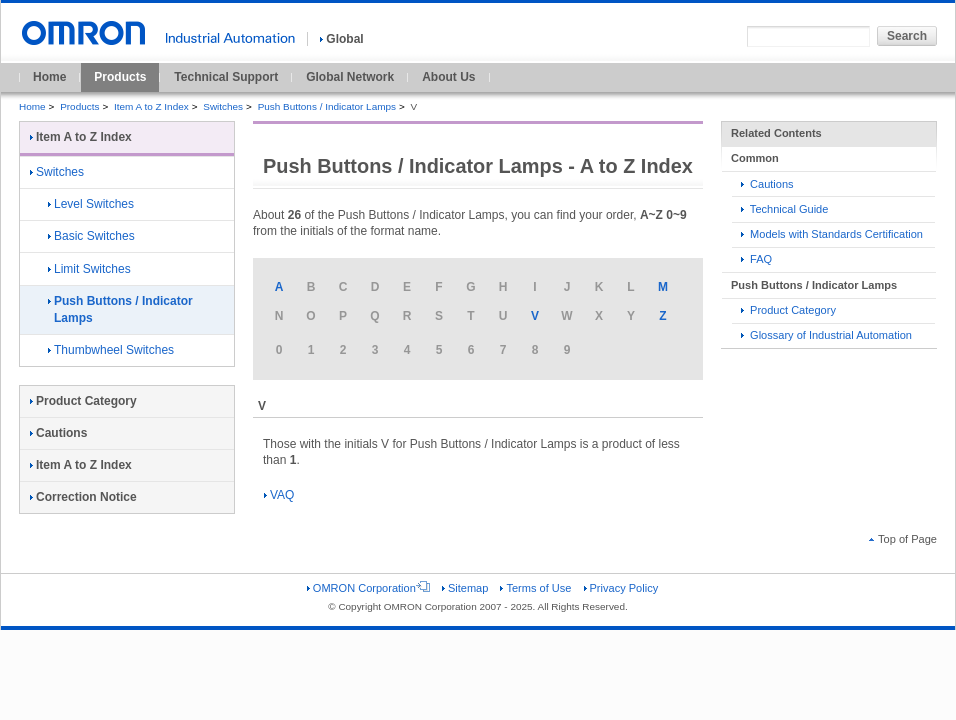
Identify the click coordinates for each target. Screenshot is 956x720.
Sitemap (465, 588)
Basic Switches (91, 236)
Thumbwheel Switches (111, 350)
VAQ (279, 495)
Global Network (350, 77)
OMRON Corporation (368, 588)
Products (120, 77)
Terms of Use (535, 588)
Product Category (788, 310)
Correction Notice (83, 497)
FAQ (756, 259)
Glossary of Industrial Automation (826, 335)
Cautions (767, 184)
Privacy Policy (621, 588)
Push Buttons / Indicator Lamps (327, 106)
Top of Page (903, 539)
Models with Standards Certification (832, 234)
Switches (223, 106)
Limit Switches (89, 269)
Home (49, 77)
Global (341, 39)
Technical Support (226, 77)
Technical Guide (784, 209)
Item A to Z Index (151, 106)
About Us (448, 77)
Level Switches (91, 204)
